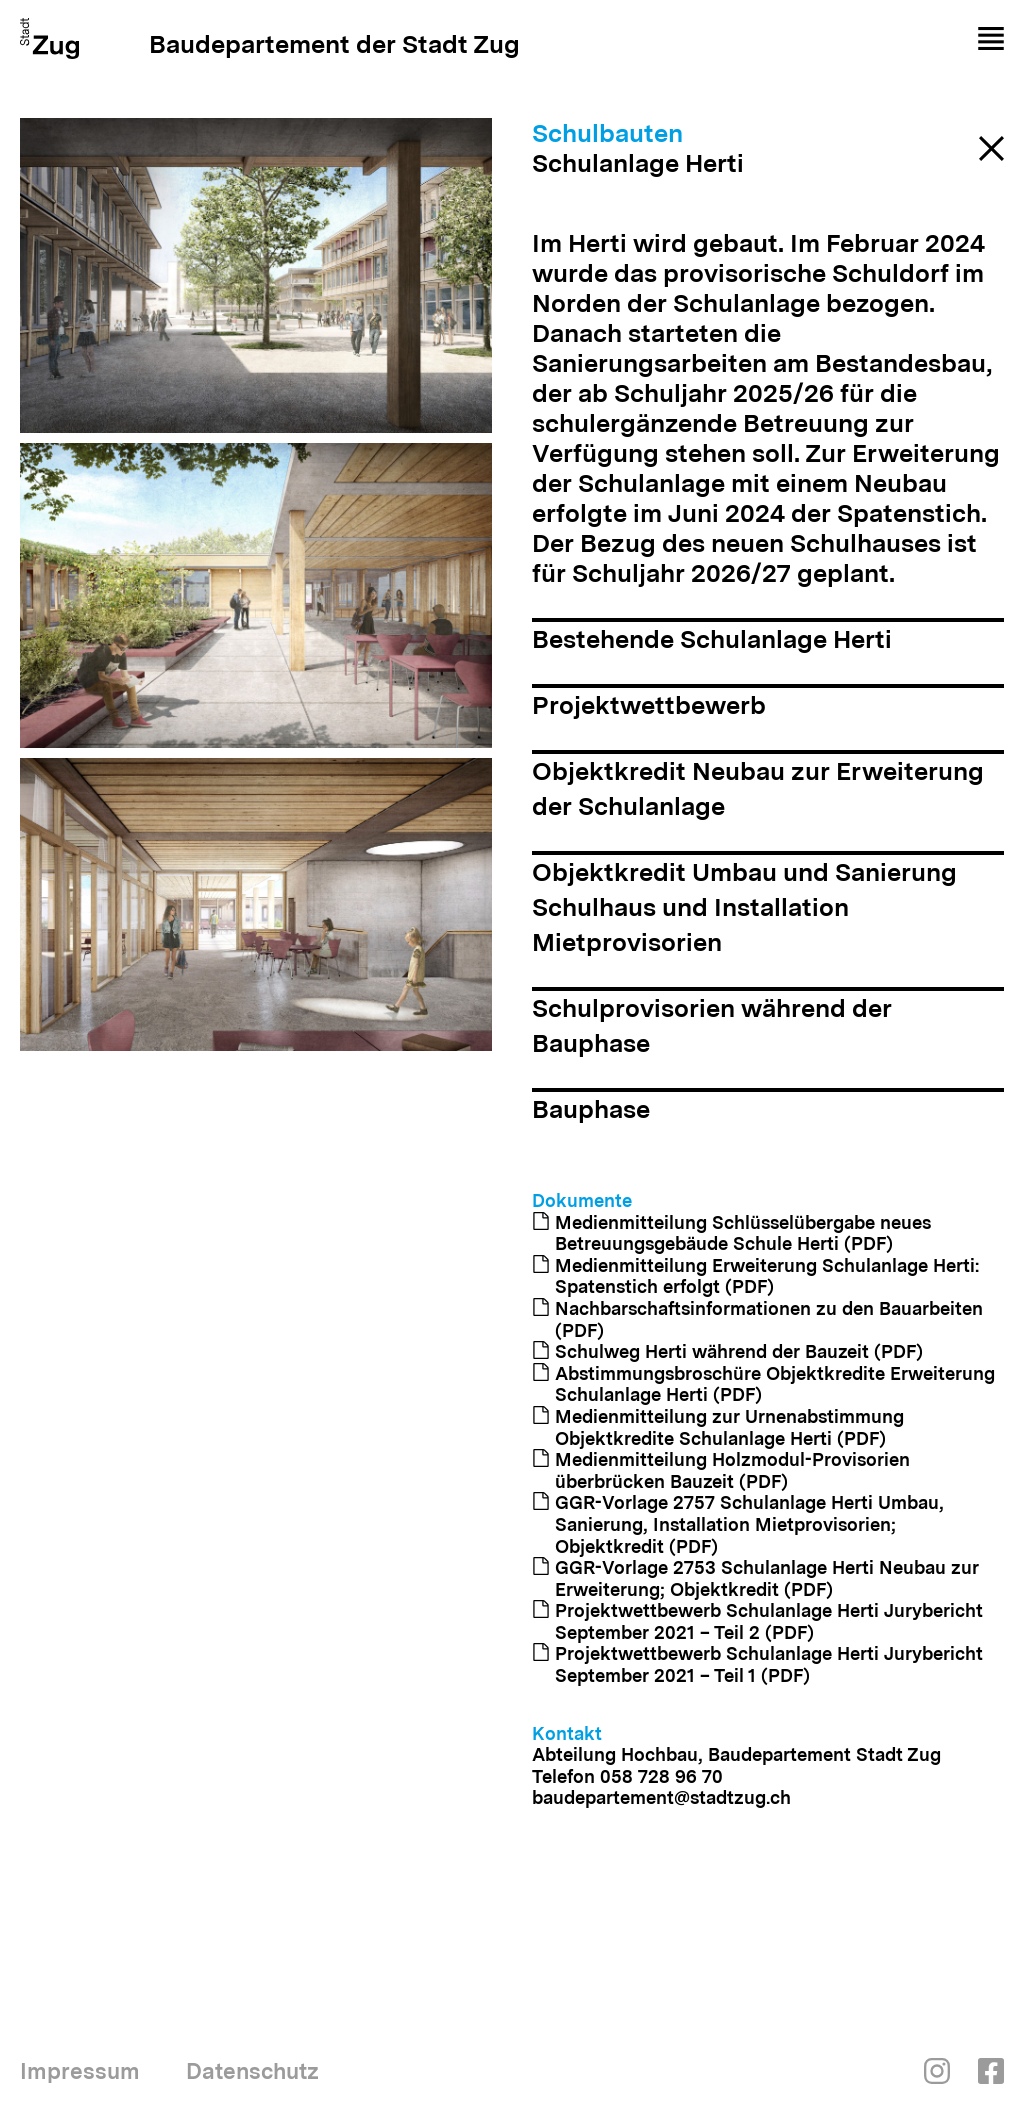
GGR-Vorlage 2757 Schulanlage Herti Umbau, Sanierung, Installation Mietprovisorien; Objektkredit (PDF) (738, 1524)
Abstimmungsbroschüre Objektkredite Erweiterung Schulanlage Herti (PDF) (763, 1384)
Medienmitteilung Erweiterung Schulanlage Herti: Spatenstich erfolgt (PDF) (755, 1276)
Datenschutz (252, 2071)
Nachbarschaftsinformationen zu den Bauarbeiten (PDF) (757, 1319)
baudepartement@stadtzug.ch (661, 1797)
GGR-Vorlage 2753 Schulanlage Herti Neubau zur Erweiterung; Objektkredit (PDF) (755, 1578)
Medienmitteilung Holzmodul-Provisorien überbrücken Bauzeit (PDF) (721, 1470)
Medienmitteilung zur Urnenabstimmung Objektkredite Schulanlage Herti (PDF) (718, 1427)
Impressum (80, 2071)
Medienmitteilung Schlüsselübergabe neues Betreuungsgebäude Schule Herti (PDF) (731, 1233)
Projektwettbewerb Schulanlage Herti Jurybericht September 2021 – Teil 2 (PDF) (757, 1621)
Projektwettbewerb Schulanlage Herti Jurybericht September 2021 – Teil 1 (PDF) (757, 1664)
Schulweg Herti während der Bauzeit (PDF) (727, 1351)
